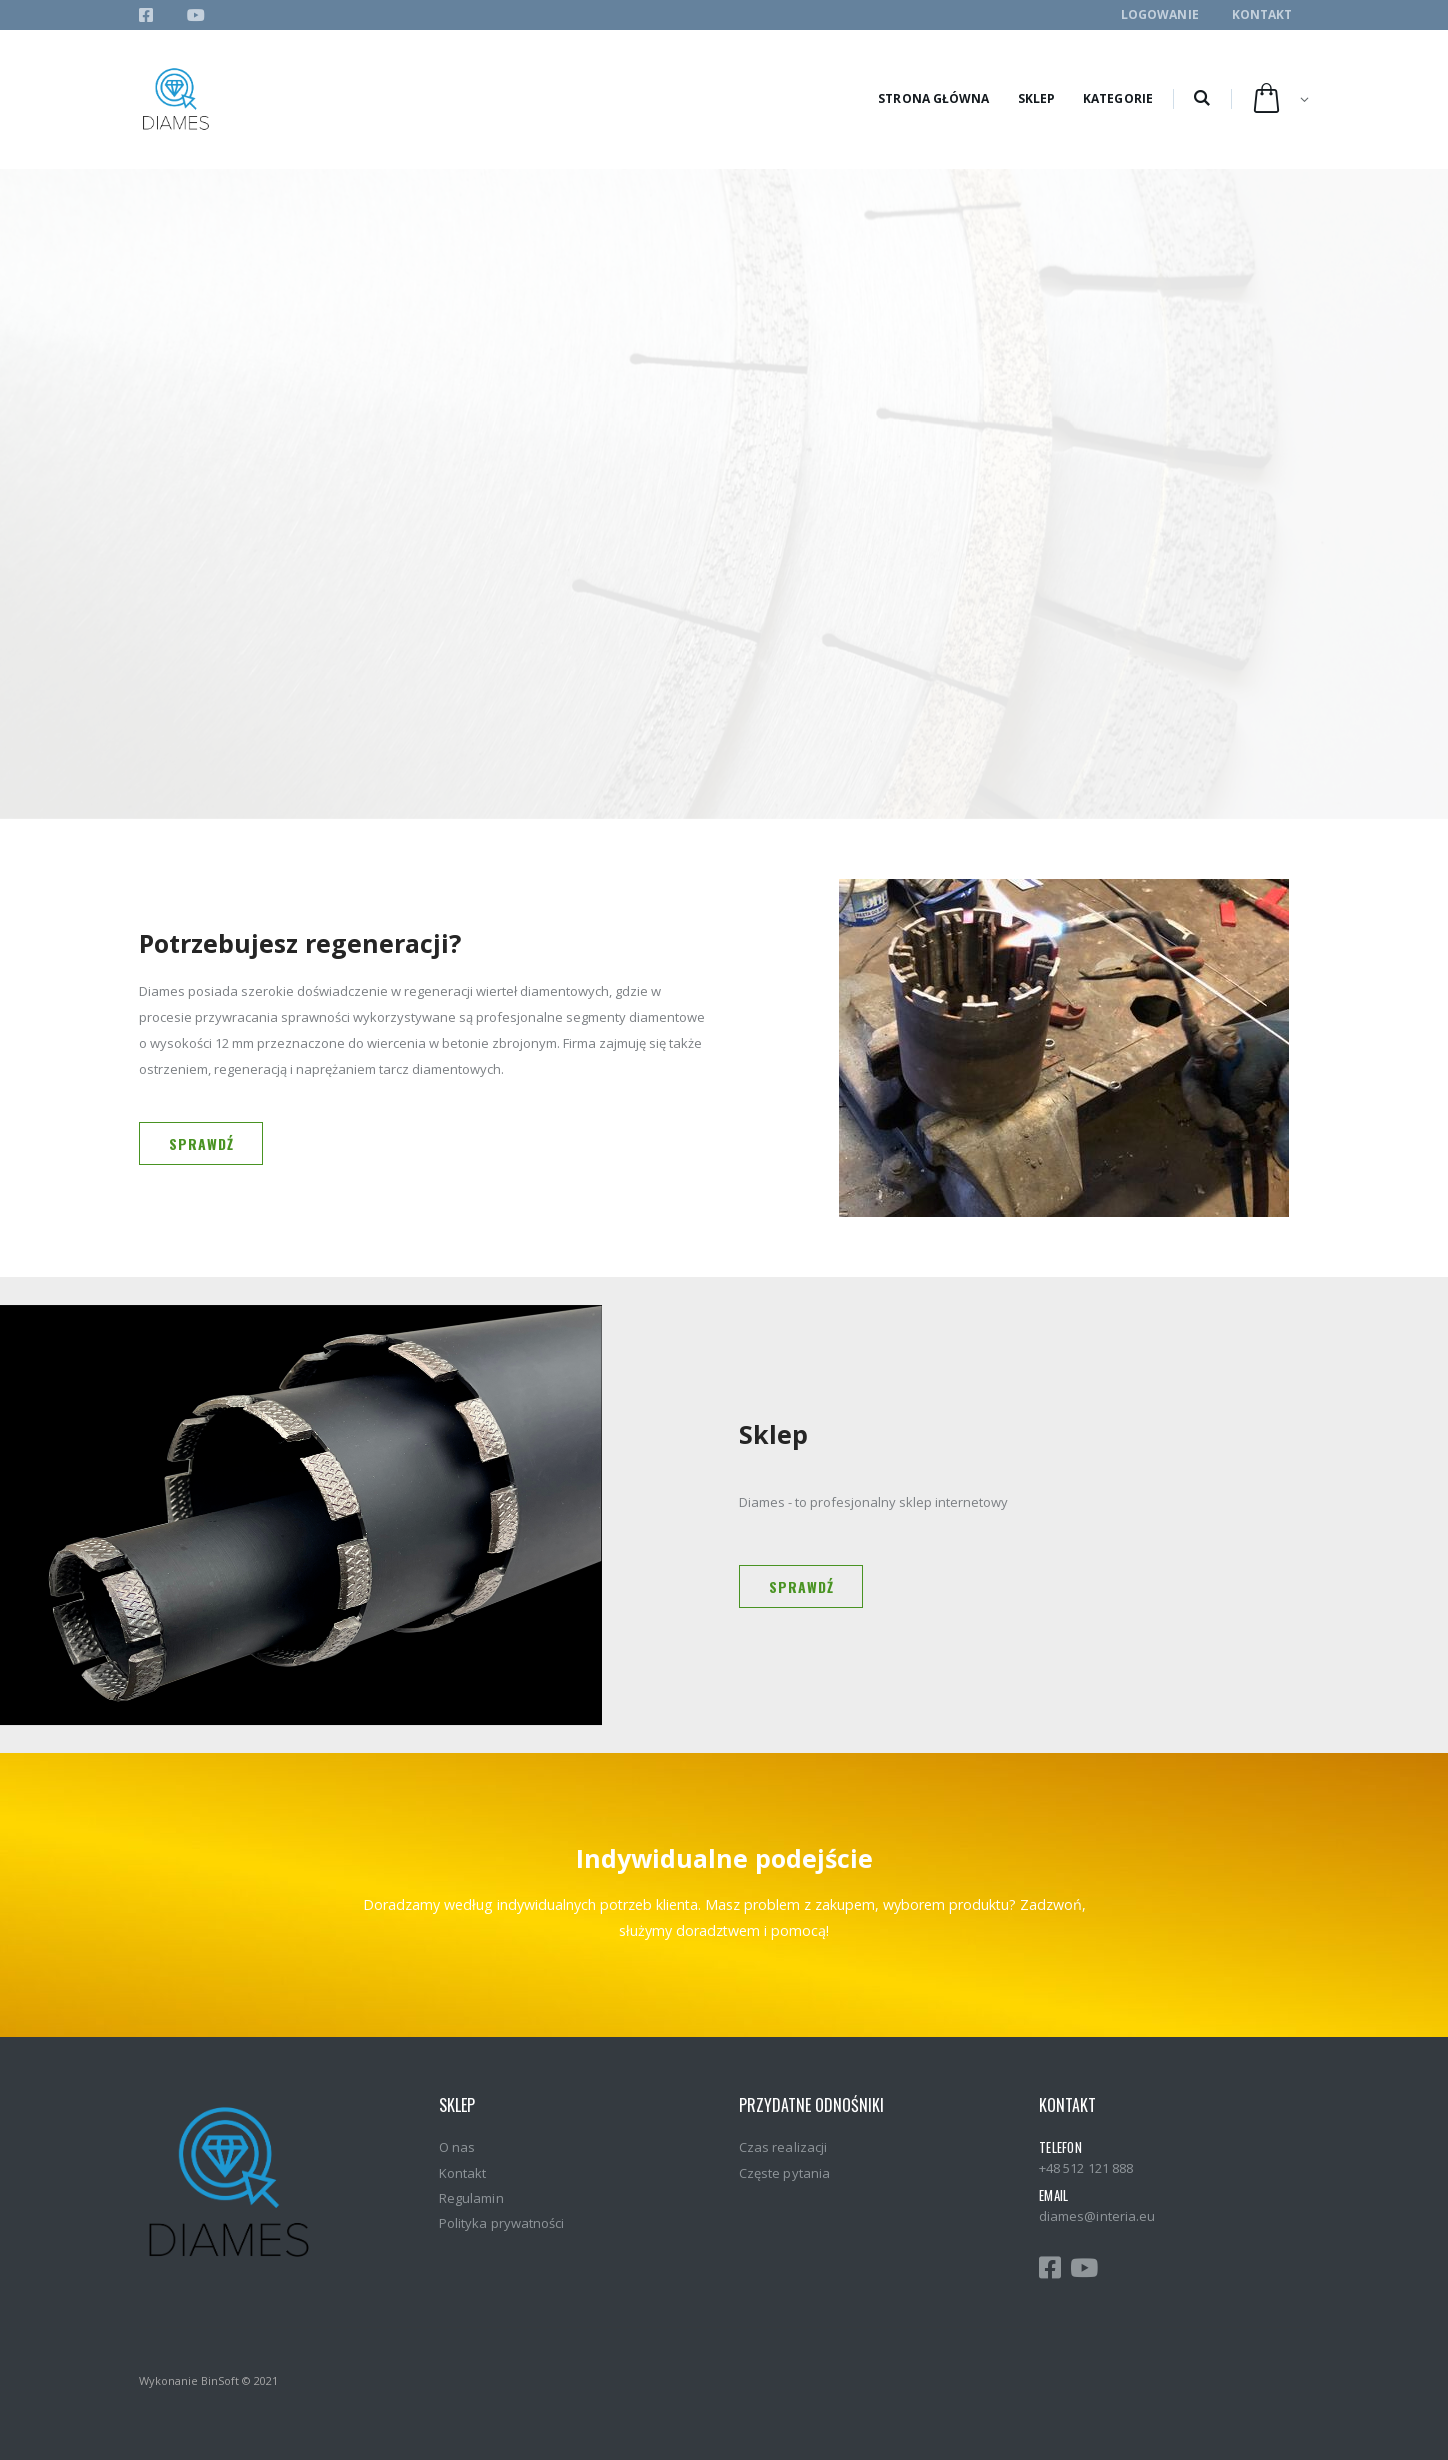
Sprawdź (201, 1143)
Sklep (1037, 98)
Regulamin (471, 2198)
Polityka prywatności (501, 2223)
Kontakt (1262, 14)
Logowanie (1160, 14)
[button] (1201, 99)
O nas (457, 2147)
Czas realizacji (783, 2147)
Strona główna (933, 98)
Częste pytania (784, 2173)
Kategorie (1118, 98)
